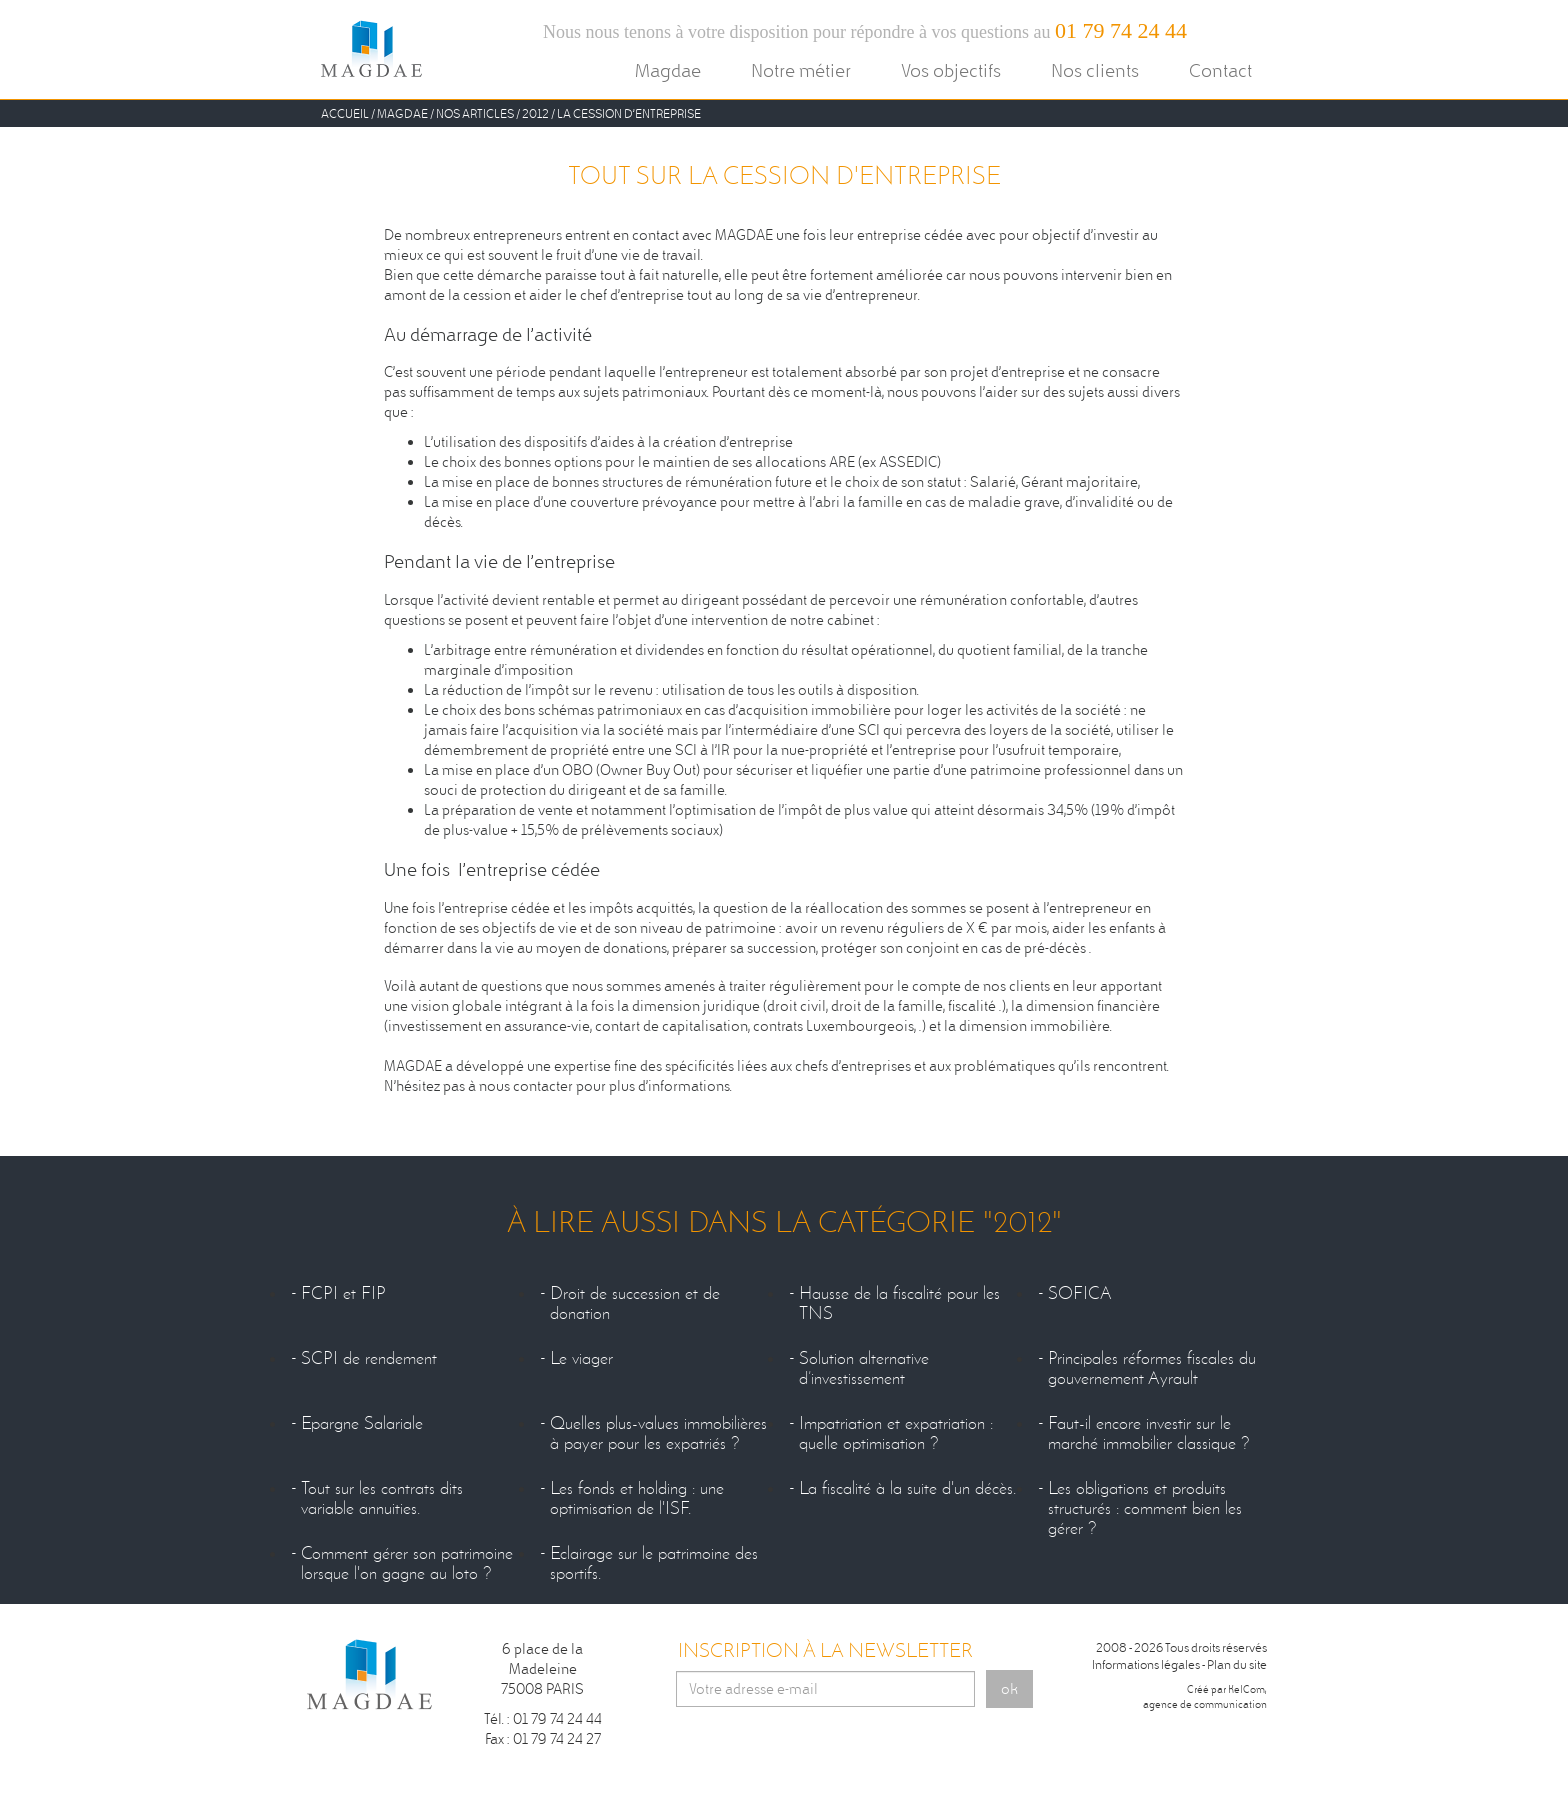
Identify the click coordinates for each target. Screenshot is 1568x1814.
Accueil (345, 113)
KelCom (1246, 1689)
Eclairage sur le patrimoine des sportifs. (654, 1564)
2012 (535, 113)
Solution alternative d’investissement (864, 1369)
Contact (1220, 70)
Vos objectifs (951, 70)
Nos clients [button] (1095, 70)
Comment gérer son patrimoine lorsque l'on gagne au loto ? (407, 1564)
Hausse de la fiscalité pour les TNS (899, 1304)
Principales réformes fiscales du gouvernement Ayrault (1152, 1369)
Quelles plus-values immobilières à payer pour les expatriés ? (658, 1434)
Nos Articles (475, 113)
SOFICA (1080, 1294)
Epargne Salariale (362, 1424)
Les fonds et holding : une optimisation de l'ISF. (637, 1499)
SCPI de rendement (369, 1359)
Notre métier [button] (801, 70)
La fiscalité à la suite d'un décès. (907, 1489)
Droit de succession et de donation (635, 1304)
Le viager (581, 1359)
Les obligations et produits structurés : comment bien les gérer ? (1145, 1508)
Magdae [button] (668, 70)
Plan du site (1237, 1664)
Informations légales (1146, 1664)
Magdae (402, 113)
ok (1009, 1689)
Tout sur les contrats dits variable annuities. (382, 1499)
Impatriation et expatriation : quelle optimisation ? (896, 1434)
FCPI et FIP (343, 1294)
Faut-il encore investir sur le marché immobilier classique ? (1149, 1434)
